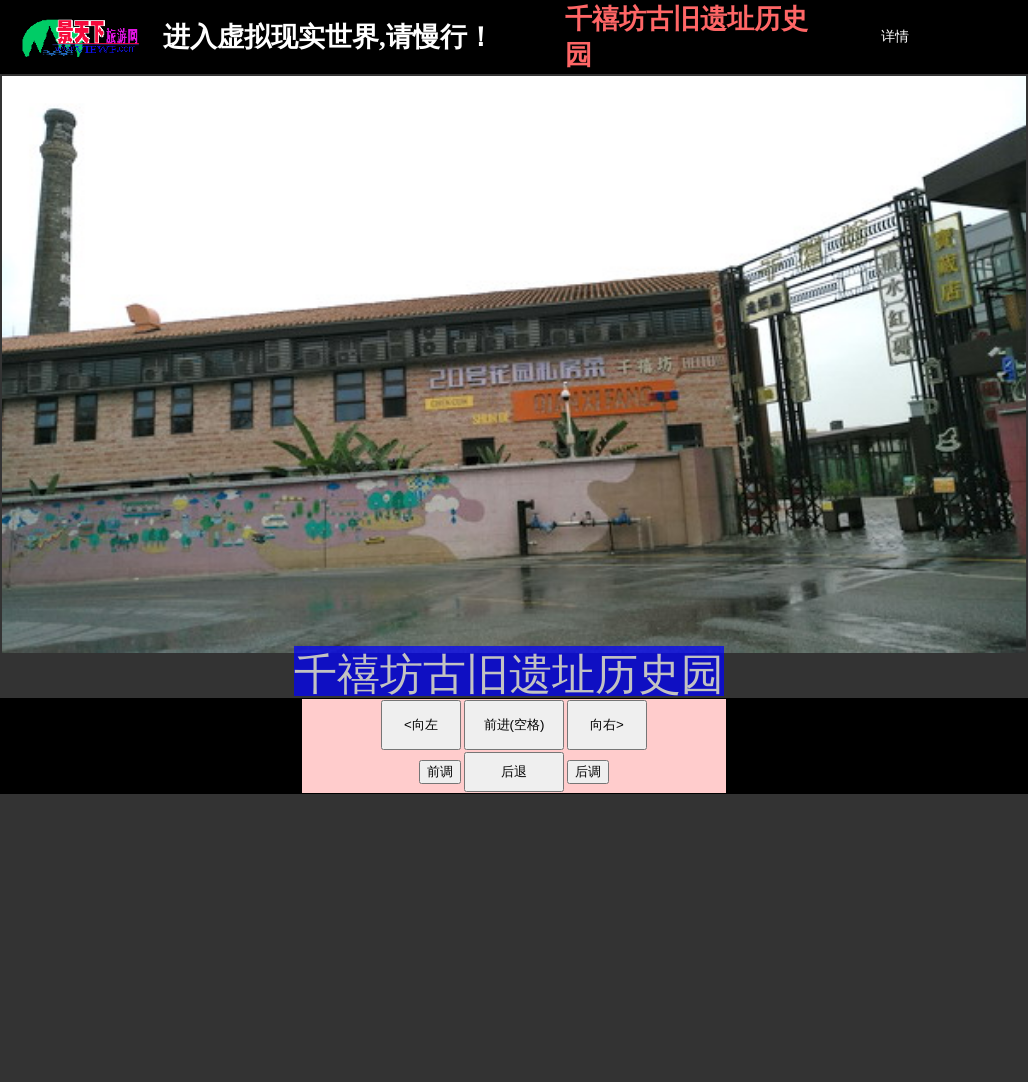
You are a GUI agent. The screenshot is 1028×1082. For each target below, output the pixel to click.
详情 (895, 36)
